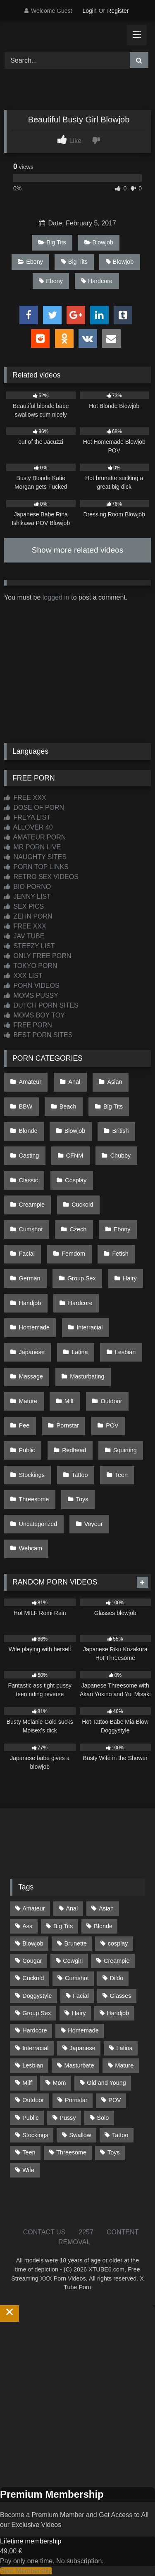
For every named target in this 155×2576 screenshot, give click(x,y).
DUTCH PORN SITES (41, 1005)
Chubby (120, 1155)
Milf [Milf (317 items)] (26, 2082)
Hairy (130, 1278)
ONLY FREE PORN (37, 955)
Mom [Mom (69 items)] (59, 2082)
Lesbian (125, 1352)
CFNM (74, 1155)
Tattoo (80, 1475)
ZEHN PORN (28, 916)
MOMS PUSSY (31, 995)
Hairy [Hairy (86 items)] (79, 2013)
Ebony (30, 261)
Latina (80, 1352)
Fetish (120, 1253)
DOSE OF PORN (34, 807)
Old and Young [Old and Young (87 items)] (106, 2082)
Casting (29, 1155)
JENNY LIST (27, 896)
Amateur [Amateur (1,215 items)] (33, 1908)
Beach (68, 1106)
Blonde (28, 1130)
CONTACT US (44, 2232)
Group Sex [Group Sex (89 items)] (36, 2013)
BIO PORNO (27, 886)
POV (112, 1425)
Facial (27, 1253)
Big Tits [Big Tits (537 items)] (63, 1926)
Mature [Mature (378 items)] (124, 2065)
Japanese (32, 1352)
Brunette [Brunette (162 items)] (75, 1943)
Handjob (30, 1303)
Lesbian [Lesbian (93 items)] (32, 2065)
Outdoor (111, 1401)
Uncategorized (38, 1524)
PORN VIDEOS (32, 985)
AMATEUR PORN (35, 837)
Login (89, 10)
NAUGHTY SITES (35, 856)
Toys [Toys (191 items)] (113, 2152)
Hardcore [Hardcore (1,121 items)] (34, 2030)
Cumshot (31, 1229)
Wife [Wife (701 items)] (28, 2170)
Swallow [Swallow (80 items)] (80, 2135)
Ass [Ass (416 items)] (27, 1926)
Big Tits (52, 242)
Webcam (31, 1548)
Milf (69, 1401)
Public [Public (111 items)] (30, 2117)
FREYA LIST (27, 817)
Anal (74, 1081)
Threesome (34, 1499)
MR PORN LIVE (32, 847)
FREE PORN (28, 1025)
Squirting (125, 1450)
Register (118, 10)
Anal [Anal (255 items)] (72, 1908)
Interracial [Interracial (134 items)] (35, 2048)
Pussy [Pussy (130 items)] (68, 2117)
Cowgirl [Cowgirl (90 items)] (73, 1960)
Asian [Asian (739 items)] (106, 1908)
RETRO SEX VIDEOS (41, 876)
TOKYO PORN (30, 965)
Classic (28, 1180)
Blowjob (98, 242)
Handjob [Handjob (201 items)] (118, 2013)
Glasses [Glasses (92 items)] (120, 1995)
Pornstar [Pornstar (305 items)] (76, 2100)
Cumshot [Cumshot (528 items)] (77, 1978)
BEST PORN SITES (38, 1034)
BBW (26, 1106)
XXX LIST (23, 975)
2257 (86, 2232)
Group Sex (81, 1278)
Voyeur (93, 1524)
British (120, 1130)
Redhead (74, 1450)
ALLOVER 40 (28, 827)
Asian (114, 1081)
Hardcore (96, 281)
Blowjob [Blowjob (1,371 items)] (32, 1943)
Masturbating (87, 1376)
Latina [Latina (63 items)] (125, 2048)
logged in (56, 597)
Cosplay (75, 1180)
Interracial (89, 1327)
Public (27, 1450)
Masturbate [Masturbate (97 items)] (79, 2065)
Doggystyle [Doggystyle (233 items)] (37, 1995)
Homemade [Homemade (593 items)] (83, 2030)
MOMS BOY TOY (34, 1015)
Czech (78, 1229)
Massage (31, 1376)
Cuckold (82, 1204)
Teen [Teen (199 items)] (28, 2152)
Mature (28, 1401)
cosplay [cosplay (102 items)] (118, 1943)
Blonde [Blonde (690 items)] (103, 1926)
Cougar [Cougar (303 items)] (32, 1960)
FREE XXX (25, 797)
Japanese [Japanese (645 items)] (82, 2048)
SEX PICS (24, 906)
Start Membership (26, 2570)
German (30, 1278)
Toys (82, 1499)
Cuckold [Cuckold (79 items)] (33, 1978)
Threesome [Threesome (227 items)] (71, 2152)
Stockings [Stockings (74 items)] (35, 2135)
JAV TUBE (24, 936)
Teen (121, 1475)
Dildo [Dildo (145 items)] (117, 1978)
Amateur (30, 1081)
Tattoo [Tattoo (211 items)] (120, 2135)
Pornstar (68, 1425)
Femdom (73, 1253)
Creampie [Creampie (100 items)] (116, 1960)
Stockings (32, 1475)
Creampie (32, 1204)
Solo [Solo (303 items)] (103, 2117)
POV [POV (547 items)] (114, 2100)
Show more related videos (78, 550)
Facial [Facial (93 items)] (80, 1995)
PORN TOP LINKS (36, 866)
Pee (24, 1425)
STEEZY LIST (29, 945)
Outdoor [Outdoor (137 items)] (33, 2100)
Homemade (34, 1327)
